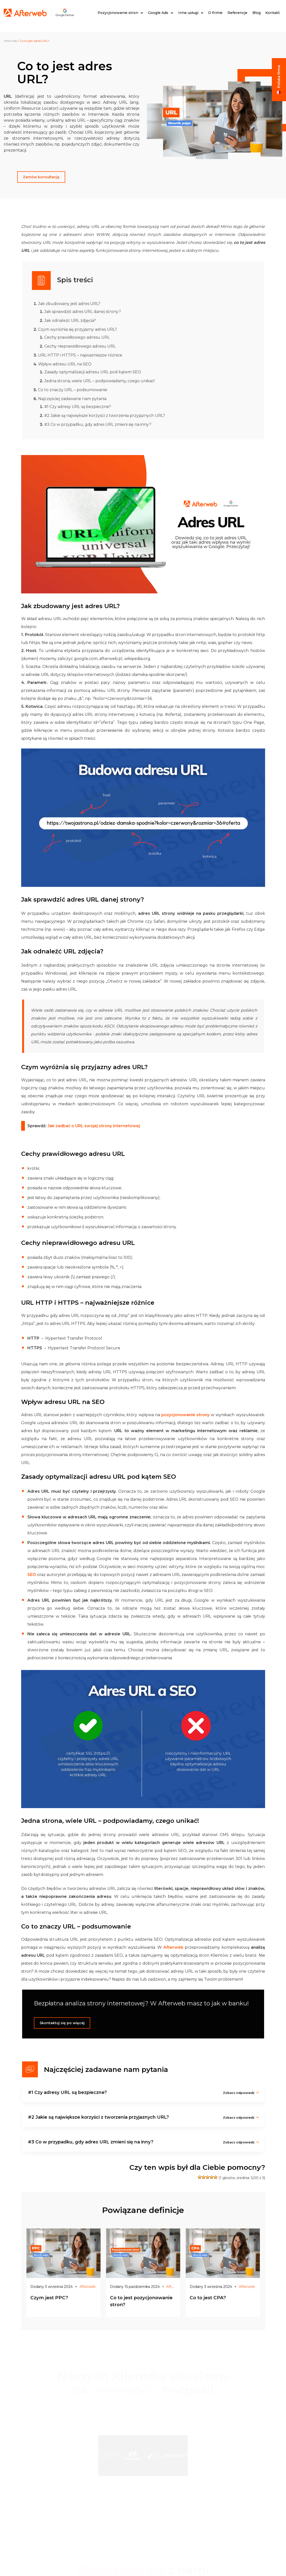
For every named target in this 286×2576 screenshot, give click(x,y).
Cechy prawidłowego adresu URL (93, 1030)
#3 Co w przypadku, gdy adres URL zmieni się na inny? (109, 1095)
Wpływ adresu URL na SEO (84, 1050)
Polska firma (279, 76)
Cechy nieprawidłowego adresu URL (96, 1037)
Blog (256, 12)
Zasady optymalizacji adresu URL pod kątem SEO (105, 1056)
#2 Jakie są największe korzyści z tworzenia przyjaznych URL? (114, 1089)
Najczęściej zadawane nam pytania (90, 1076)
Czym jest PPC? (53, 2340)
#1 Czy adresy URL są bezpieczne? (94, 1082)
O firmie (215, 12)
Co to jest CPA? (211, 2340)
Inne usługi (188, 12)
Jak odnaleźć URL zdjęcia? (88, 1017)
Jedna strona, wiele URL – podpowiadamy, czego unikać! (110, 1063)
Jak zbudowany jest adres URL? (87, 1005)
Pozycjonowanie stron (118, 12)
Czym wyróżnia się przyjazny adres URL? (93, 1024)
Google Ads (158, 12)
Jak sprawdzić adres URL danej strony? (97, 1011)
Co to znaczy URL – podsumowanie (90, 1069)
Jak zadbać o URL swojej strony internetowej (94, 1815)
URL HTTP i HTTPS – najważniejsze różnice (95, 1043)
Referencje (237, 12)
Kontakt (272, 12)
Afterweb (10, 41)
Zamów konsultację (41, 177)
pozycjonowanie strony (185, 2104)
